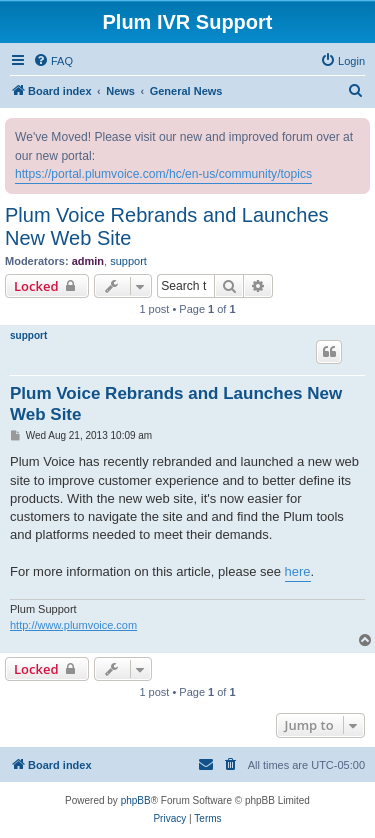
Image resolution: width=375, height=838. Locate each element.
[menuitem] (53, 61)
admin (88, 261)
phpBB (136, 800)
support (128, 261)
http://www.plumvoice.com (73, 625)
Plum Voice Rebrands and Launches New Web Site (167, 226)
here (298, 571)
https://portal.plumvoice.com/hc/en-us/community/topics (163, 174)
